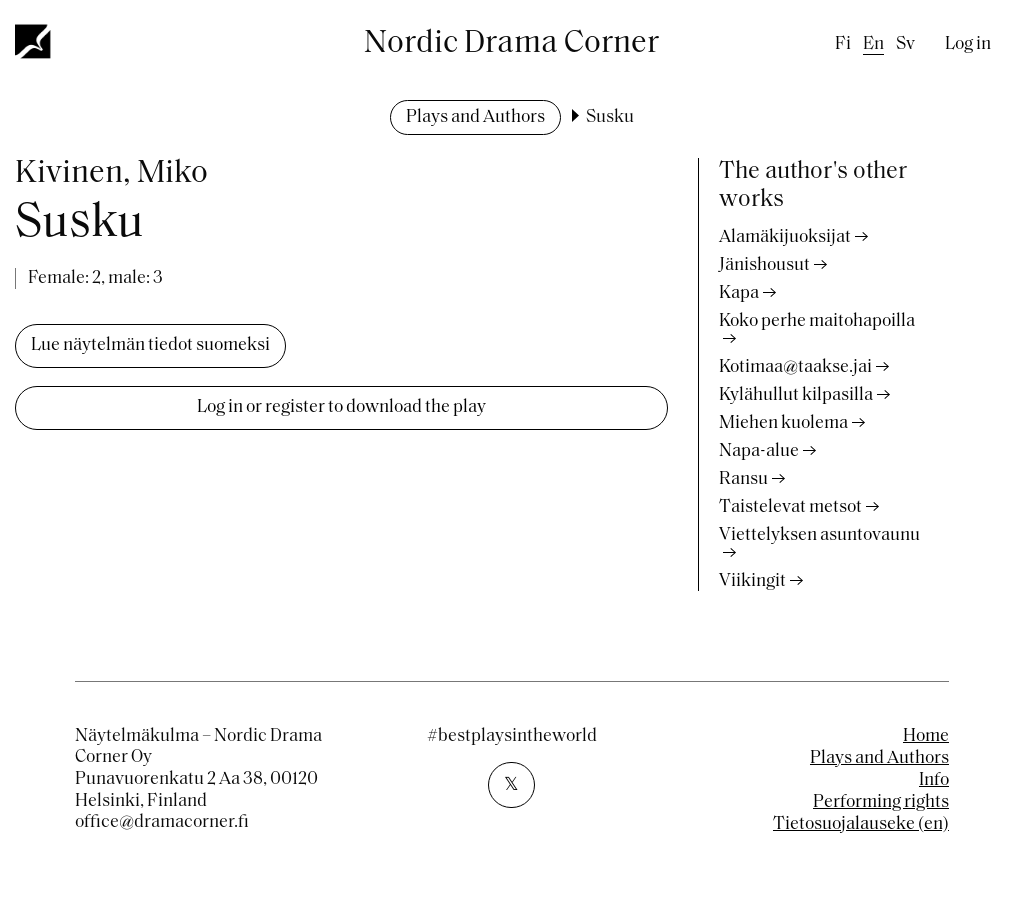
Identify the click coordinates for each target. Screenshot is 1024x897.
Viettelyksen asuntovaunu (819, 535)
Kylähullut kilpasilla (796, 395)
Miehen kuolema (783, 423)
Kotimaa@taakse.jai (795, 367)
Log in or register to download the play (341, 407)
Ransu (743, 479)
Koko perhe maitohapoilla (817, 321)
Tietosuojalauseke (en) (861, 824)
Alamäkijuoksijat (785, 237)
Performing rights (881, 802)
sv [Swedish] (905, 44)
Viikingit (752, 581)
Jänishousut (764, 265)
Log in (968, 44)
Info (934, 780)
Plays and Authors (475, 117)
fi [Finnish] (843, 44)
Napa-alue (759, 451)
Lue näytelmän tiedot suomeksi (150, 345)
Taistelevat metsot (790, 507)
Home (926, 736)
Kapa (739, 293)
